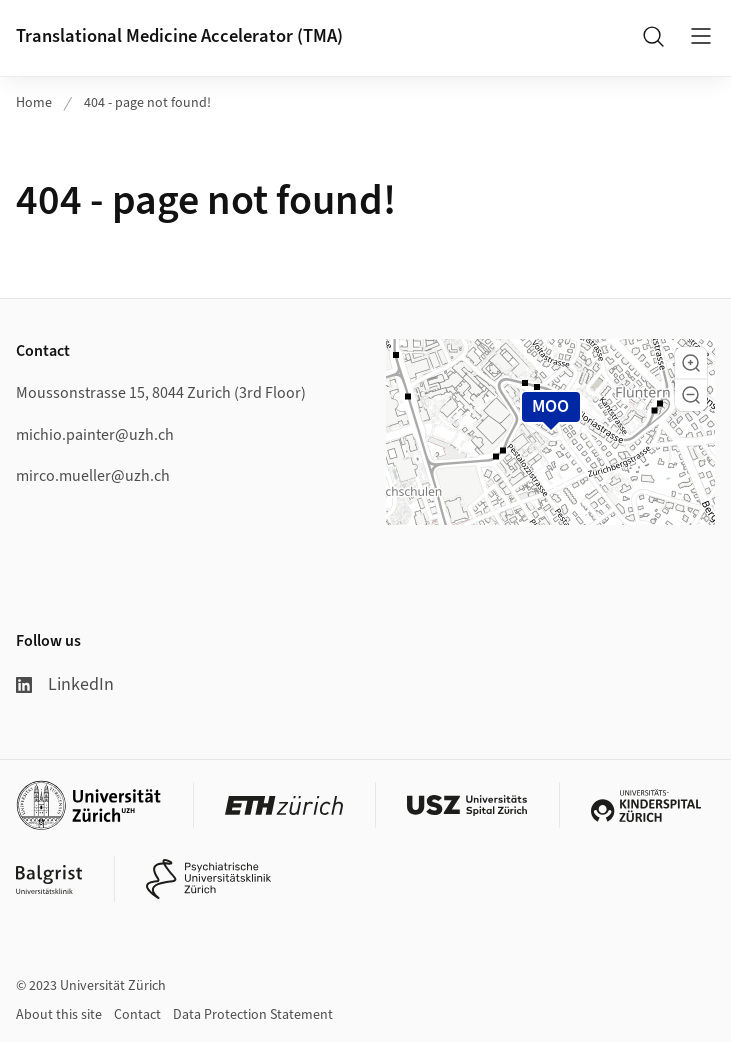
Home (34, 103)
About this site (59, 1015)
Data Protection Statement (253, 1015)
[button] (691, 363)
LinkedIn (65, 684)
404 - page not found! (147, 103)
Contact (137, 1015)
